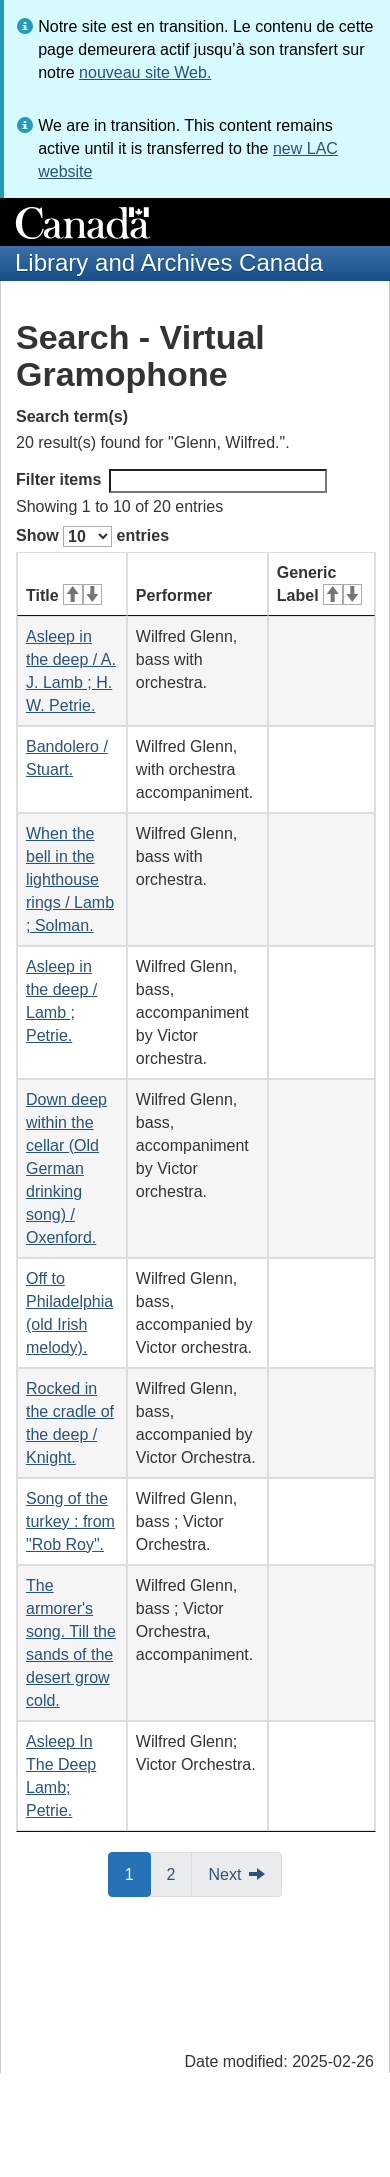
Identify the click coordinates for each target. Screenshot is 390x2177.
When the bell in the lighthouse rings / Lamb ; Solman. (70, 879)
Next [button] (224, 1874)
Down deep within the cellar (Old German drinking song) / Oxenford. (66, 1168)
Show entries (92, 536)
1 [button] (138, 1873)
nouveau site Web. (145, 72)
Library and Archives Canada (169, 262)
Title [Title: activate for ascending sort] (64, 595)
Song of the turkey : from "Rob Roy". (70, 1521)
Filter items (171, 481)
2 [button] (180, 1873)
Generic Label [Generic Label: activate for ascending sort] (319, 584)
